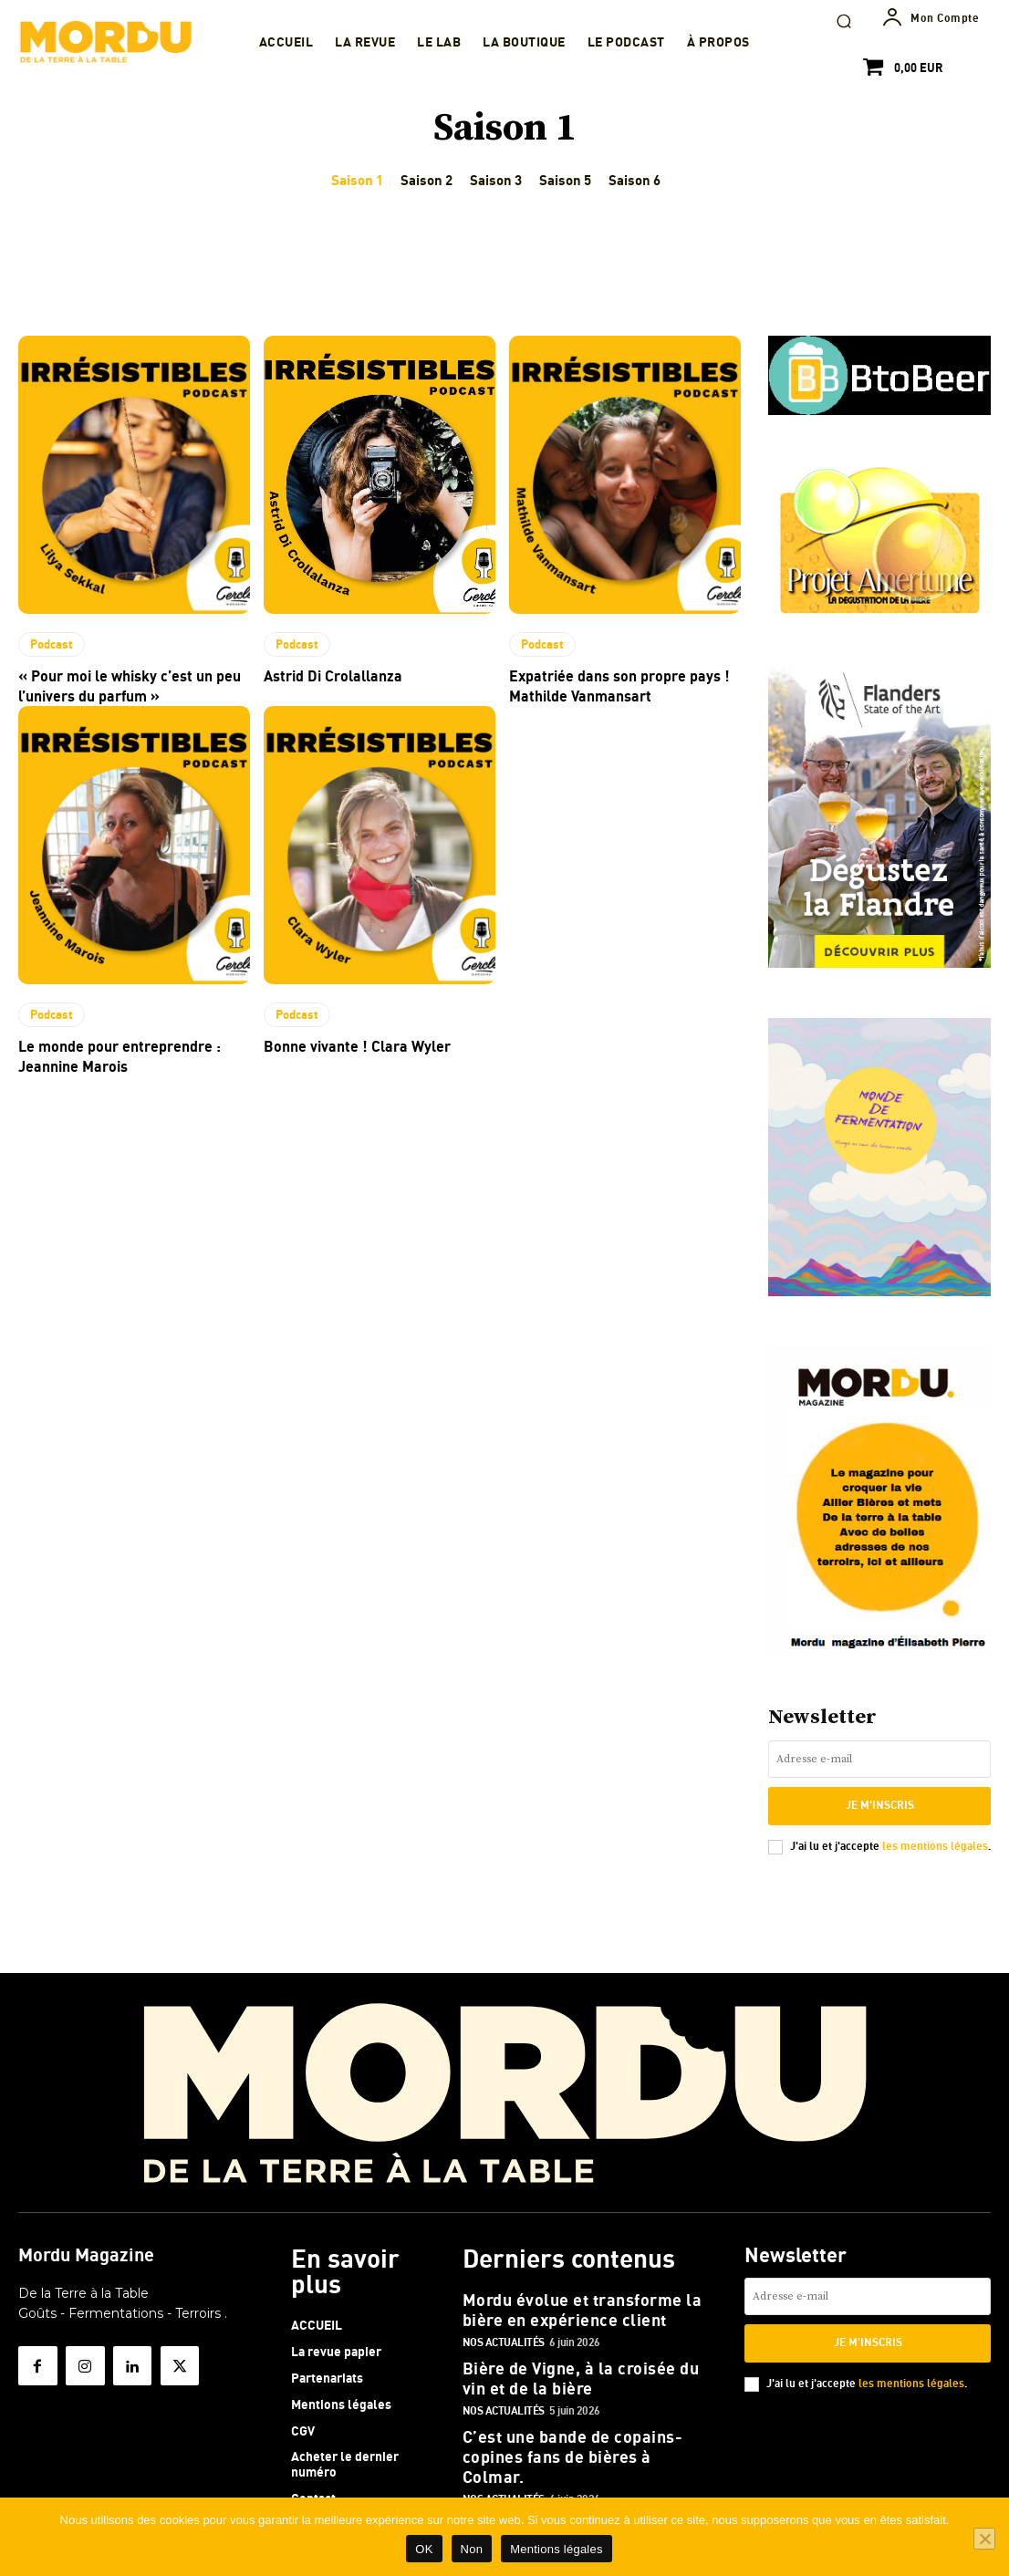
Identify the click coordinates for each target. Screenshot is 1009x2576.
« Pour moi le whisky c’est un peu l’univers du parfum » (115, 683)
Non (472, 2549)
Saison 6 (635, 180)
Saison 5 (565, 180)
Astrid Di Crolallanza (324, 673)
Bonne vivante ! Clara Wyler (344, 1038)
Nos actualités (504, 2325)
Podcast (50, 643)
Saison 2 (426, 180)
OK (423, 2549)
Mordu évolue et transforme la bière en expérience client (585, 2297)
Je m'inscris (879, 1804)
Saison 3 (496, 180)
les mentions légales (935, 1841)
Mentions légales (556, 2549)
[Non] (984, 2539)
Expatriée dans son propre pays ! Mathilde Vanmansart (603, 683)
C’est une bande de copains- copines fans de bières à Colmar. (577, 2422)
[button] (843, 21)
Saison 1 (357, 180)
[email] (879, 1759)
